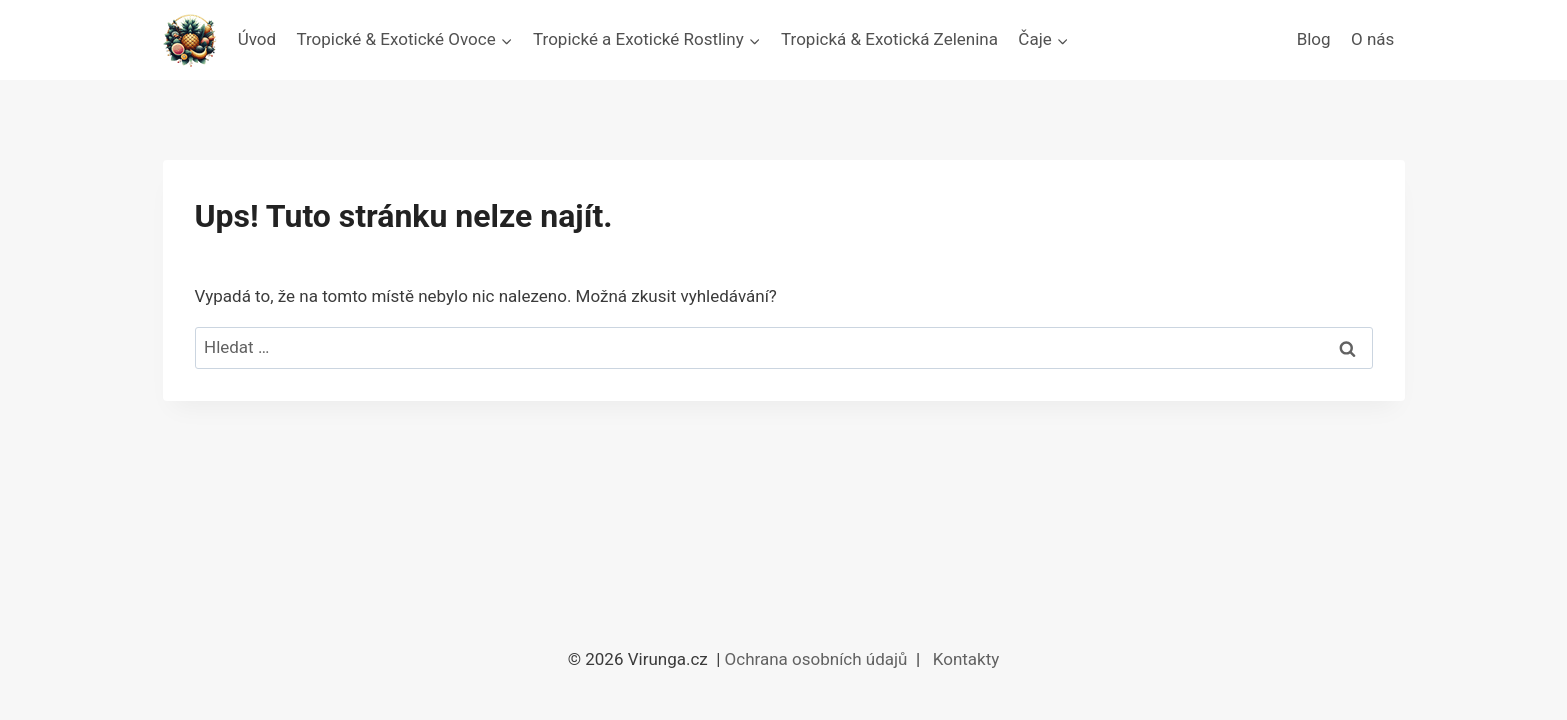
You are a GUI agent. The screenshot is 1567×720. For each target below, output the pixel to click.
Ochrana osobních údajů (818, 659)
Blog (1314, 39)
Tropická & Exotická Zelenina (889, 39)
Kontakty (966, 659)
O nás (1372, 39)
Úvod (257, 39)
